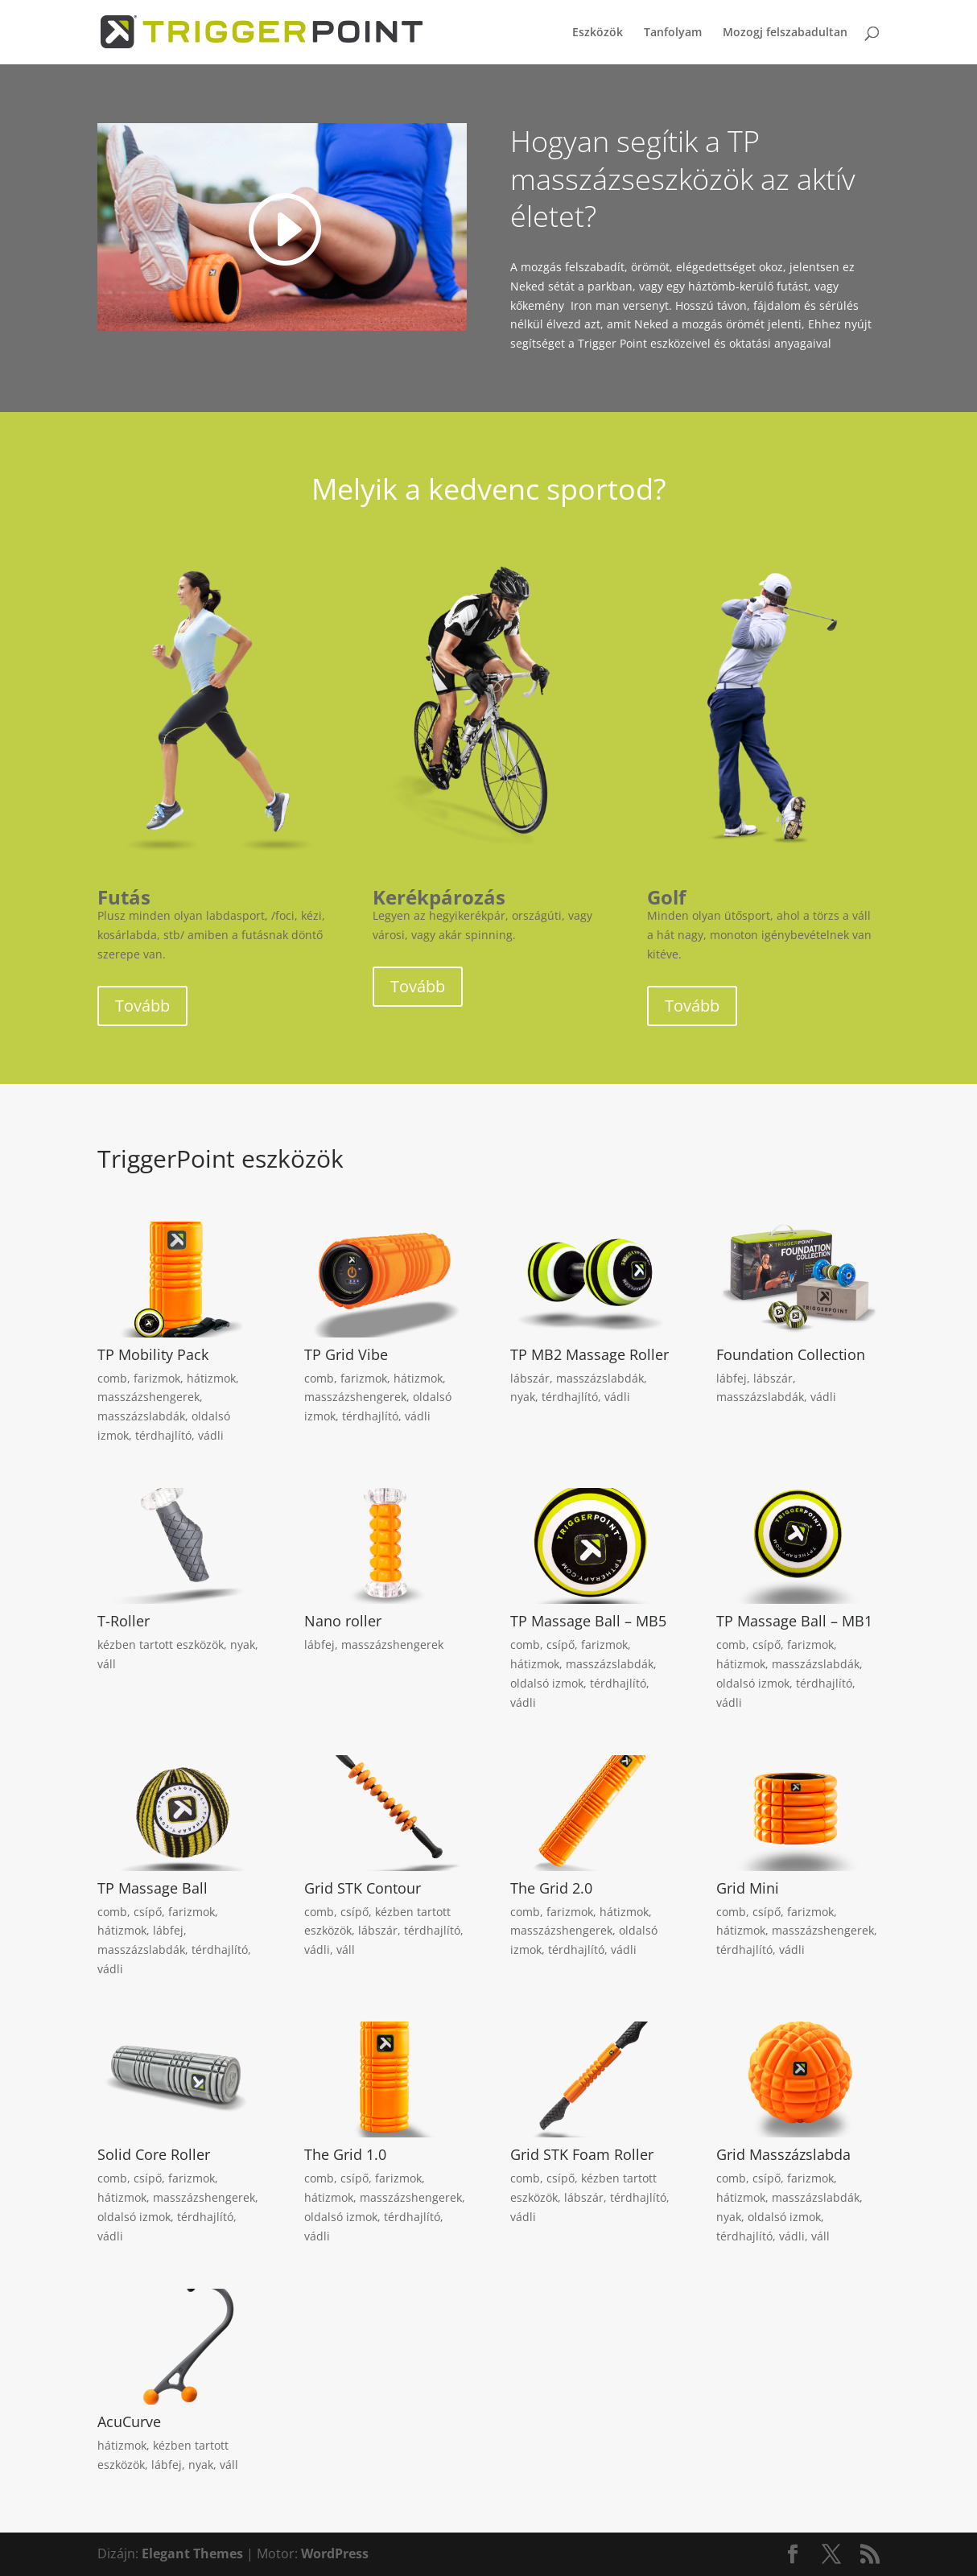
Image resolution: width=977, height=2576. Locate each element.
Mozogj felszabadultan (785, 33)
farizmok (157, 1378)
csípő (560, 1644)
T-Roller (123, 1620)
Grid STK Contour (362, 1888)
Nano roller (342, 1620)
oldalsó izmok (546, 1683)
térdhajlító (163, 1435)
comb (112, 1378)
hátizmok (211, 1378)
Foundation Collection (790, 1354)
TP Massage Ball (152, 1888)
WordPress (335, 2553)
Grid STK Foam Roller (581, 2154)
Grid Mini (747, 1888)
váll (106, 1663)
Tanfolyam (673, 33)
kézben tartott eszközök (160, 1644)
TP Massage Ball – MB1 (794, 1620)
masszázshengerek (148, 1396)
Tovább (142, 1005)
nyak (522, 1396)
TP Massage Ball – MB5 (588, 1620)
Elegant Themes (192, 2553)
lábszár (530, 1378)
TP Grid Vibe (346, 1354)
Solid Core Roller (153, 2154)
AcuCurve (129, 2421)
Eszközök (597, 33)
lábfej (731, 1378)
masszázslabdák (141, 1416)
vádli (211, 1435)
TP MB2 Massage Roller (589, 1354)
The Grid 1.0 (345, 2154)
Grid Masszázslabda (783, 2154)
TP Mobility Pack (152, 1354)
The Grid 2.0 (551, 1888)
